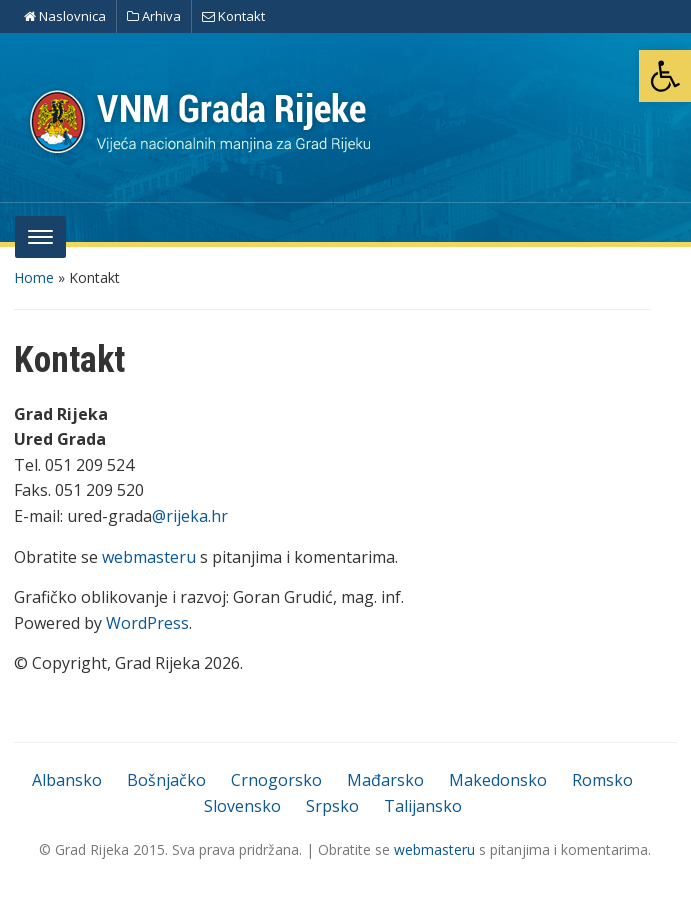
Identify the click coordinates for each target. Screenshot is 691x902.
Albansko (67, 780)
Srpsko (332, 806)
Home (34, 277)
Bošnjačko (166, 780)
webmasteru (149, 557)
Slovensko (242, 806)
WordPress (147, 623)
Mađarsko (385, 780)
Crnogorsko (276, 780)
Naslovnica (65, 16)
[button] (665, 76)
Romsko (602, 780)
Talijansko (423, 806)
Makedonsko (498, 780)
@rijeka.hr (190, 516)
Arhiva (154, 16)
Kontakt (233, 16)
